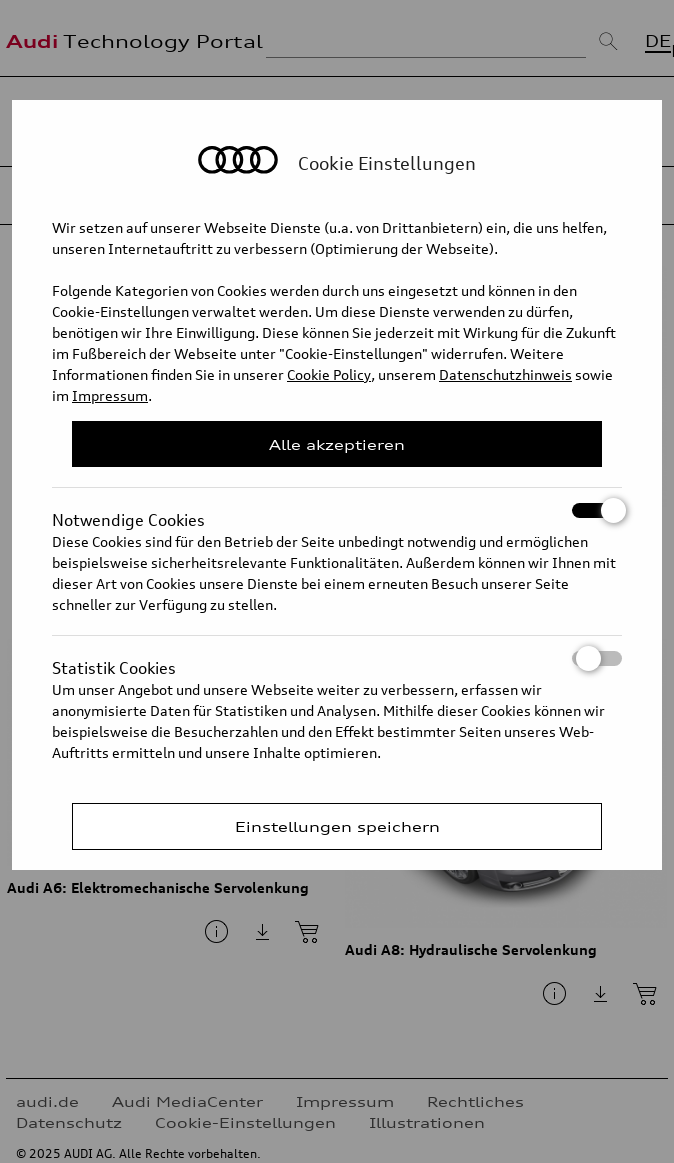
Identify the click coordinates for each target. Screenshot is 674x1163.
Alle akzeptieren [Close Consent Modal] (337, 444)
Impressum (110, 395)
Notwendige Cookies (337, 510)
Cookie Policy (329, 374)
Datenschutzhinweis (505, 374)
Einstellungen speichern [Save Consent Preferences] (337, 826)
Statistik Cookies (337, 658)
